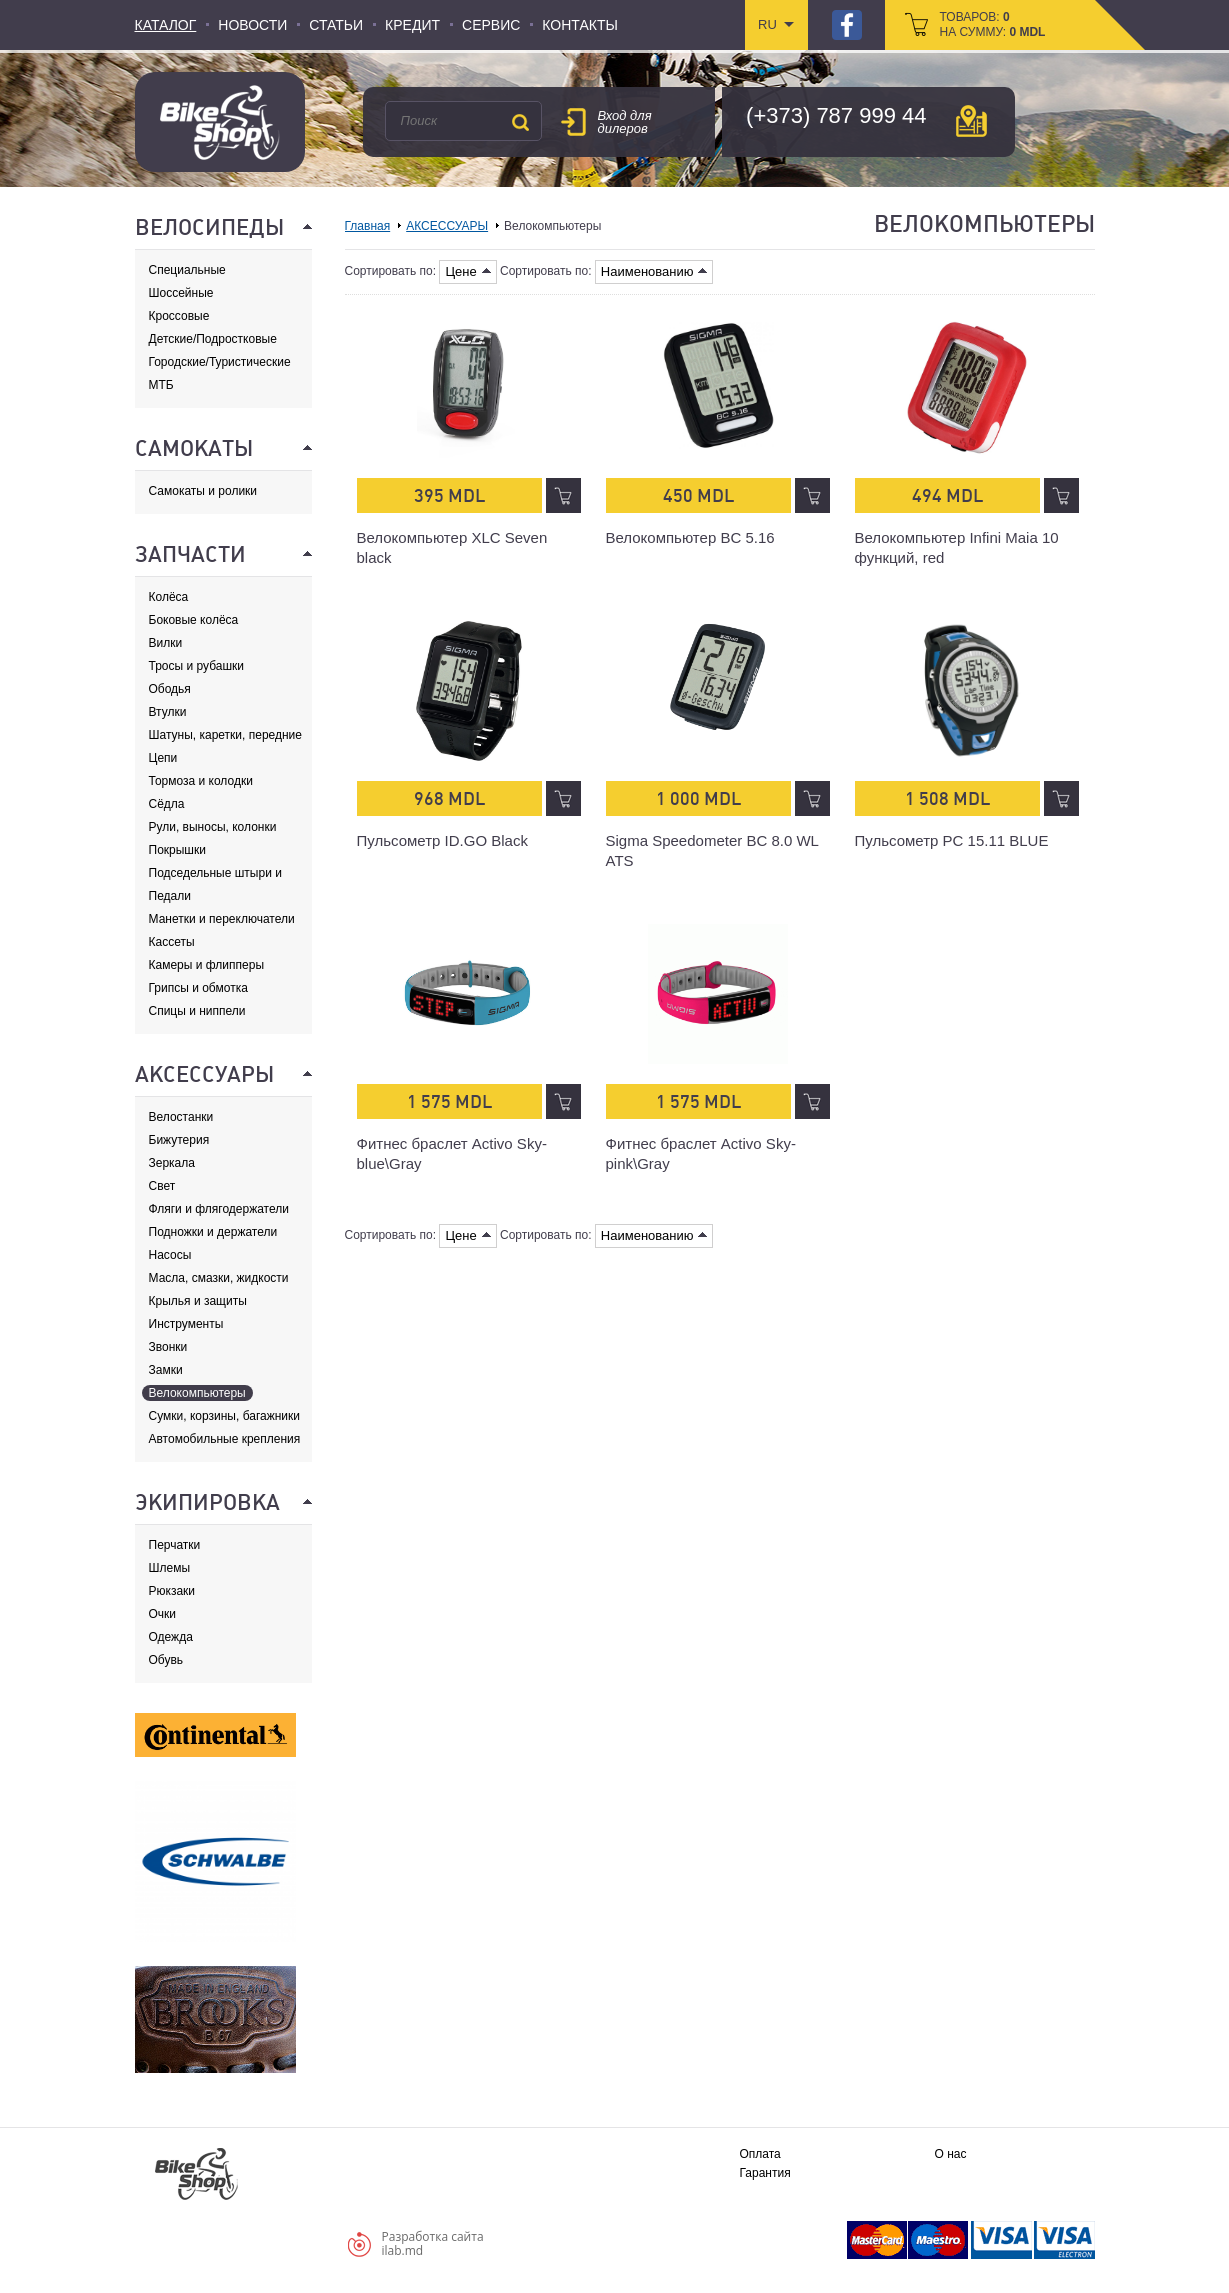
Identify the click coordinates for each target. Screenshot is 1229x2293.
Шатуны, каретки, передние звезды (225, 735)
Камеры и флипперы (207, 965)
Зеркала (172, 1163)
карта (971, 121)
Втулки (168, 712)
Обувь (166, 1660)
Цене (467, 271)
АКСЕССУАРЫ (447, 226)
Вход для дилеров (625, 122)
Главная (368, 226)
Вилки (166, 643)
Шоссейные (181, 293)
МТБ (161, 385)
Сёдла (167, 804)
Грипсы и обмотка (198, 988)
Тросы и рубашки (197, 666)
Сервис (491, 25)
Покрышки (177, 850)
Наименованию (654, 271)
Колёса (169, 597)
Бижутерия (179, 1140)
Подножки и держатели (213, 1232)
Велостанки (181, 1117)
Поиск (521, 122)
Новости (252, 25)
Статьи (336, 25)
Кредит (412, 25)
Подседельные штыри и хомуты (215, 873)
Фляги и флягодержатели (219, 1209)
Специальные (187, 270)
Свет (162, 1186)
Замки (166, 1370)
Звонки (168, 1347)
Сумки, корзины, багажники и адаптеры (225, 1416)
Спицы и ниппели (197, 1011)
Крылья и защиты (198, 1301)
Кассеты (172, 942)
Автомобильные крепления (225, 1439)
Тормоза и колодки (201, 781)
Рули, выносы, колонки (213, 827)
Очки (163, 1614)
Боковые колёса (194, 620)
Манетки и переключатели (222, 919)
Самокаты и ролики (203, 491)
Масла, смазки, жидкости (219, 1278)
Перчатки (175, 1545)
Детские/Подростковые (213, 339)
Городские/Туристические (220, 362)
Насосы (170, 1255)
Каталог (166, 25)
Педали (170, 896)
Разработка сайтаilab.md (433, 2243)
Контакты (580, 25)
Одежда (171, 1637)
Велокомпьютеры (197, 1393)
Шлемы (170, 1568)
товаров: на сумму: (993, 24)
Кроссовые (179, 316)
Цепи (163, 758)
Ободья (170, 689)
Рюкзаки (172, 1591)
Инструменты (186, 1324)
